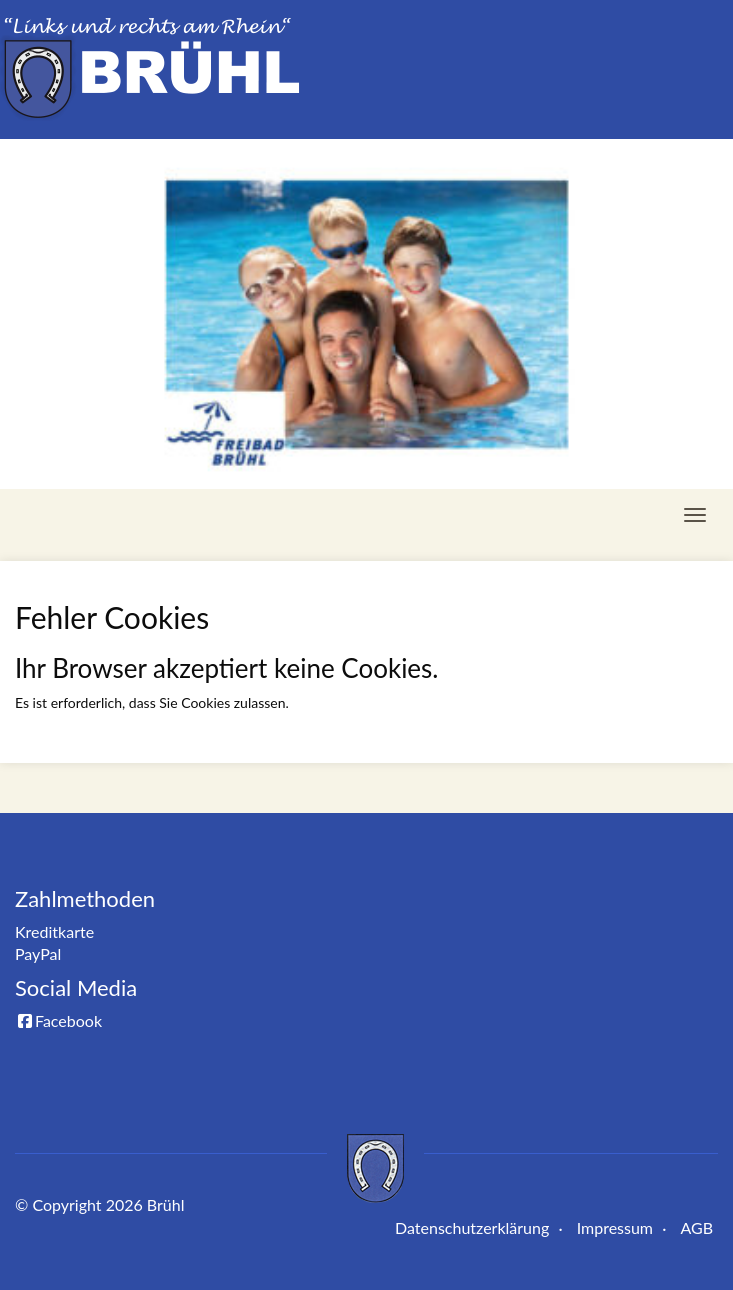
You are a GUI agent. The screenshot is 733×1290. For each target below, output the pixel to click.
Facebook (58, 1020)
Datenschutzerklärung (472, 1227)
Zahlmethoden (85, 898)
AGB (696, 1227)
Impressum (615, 1227)
